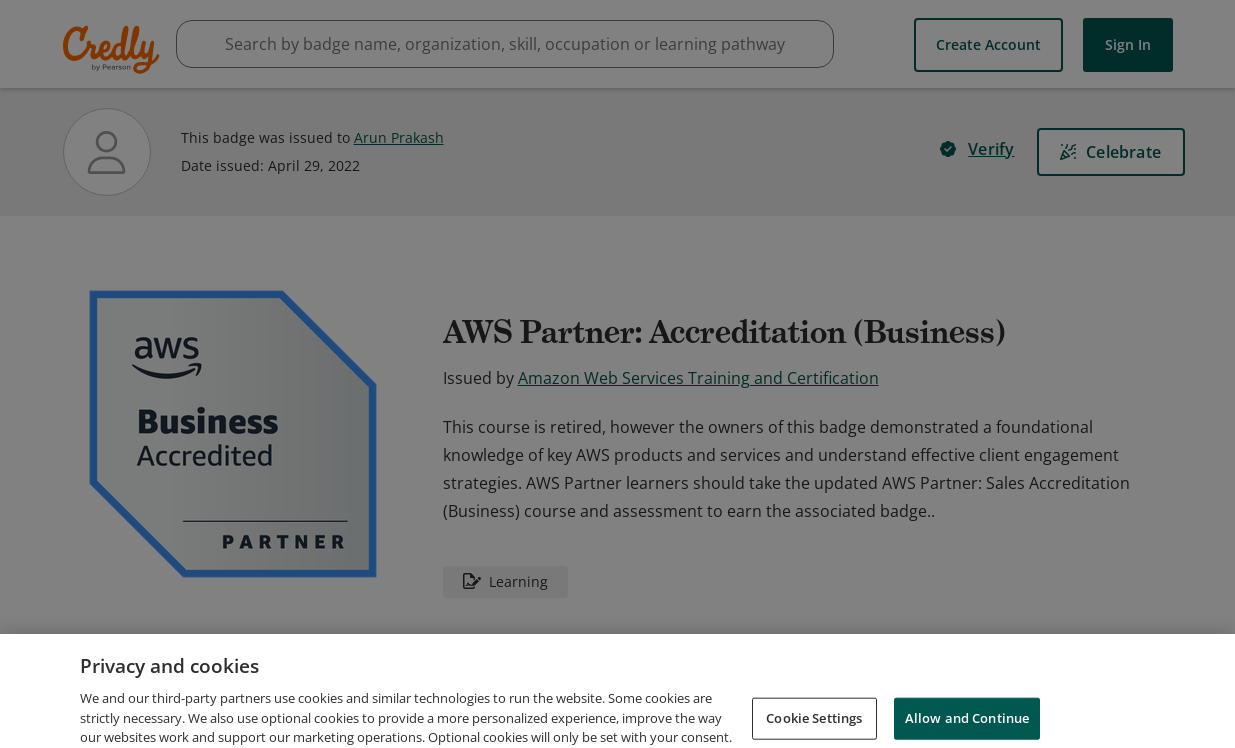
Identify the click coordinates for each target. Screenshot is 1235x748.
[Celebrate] (1111, 152)
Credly (114, 49)
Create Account (988, 44)
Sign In (1128, 44)
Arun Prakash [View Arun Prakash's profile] (399, 137)
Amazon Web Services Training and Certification (698, 378)
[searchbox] (505, 44)
